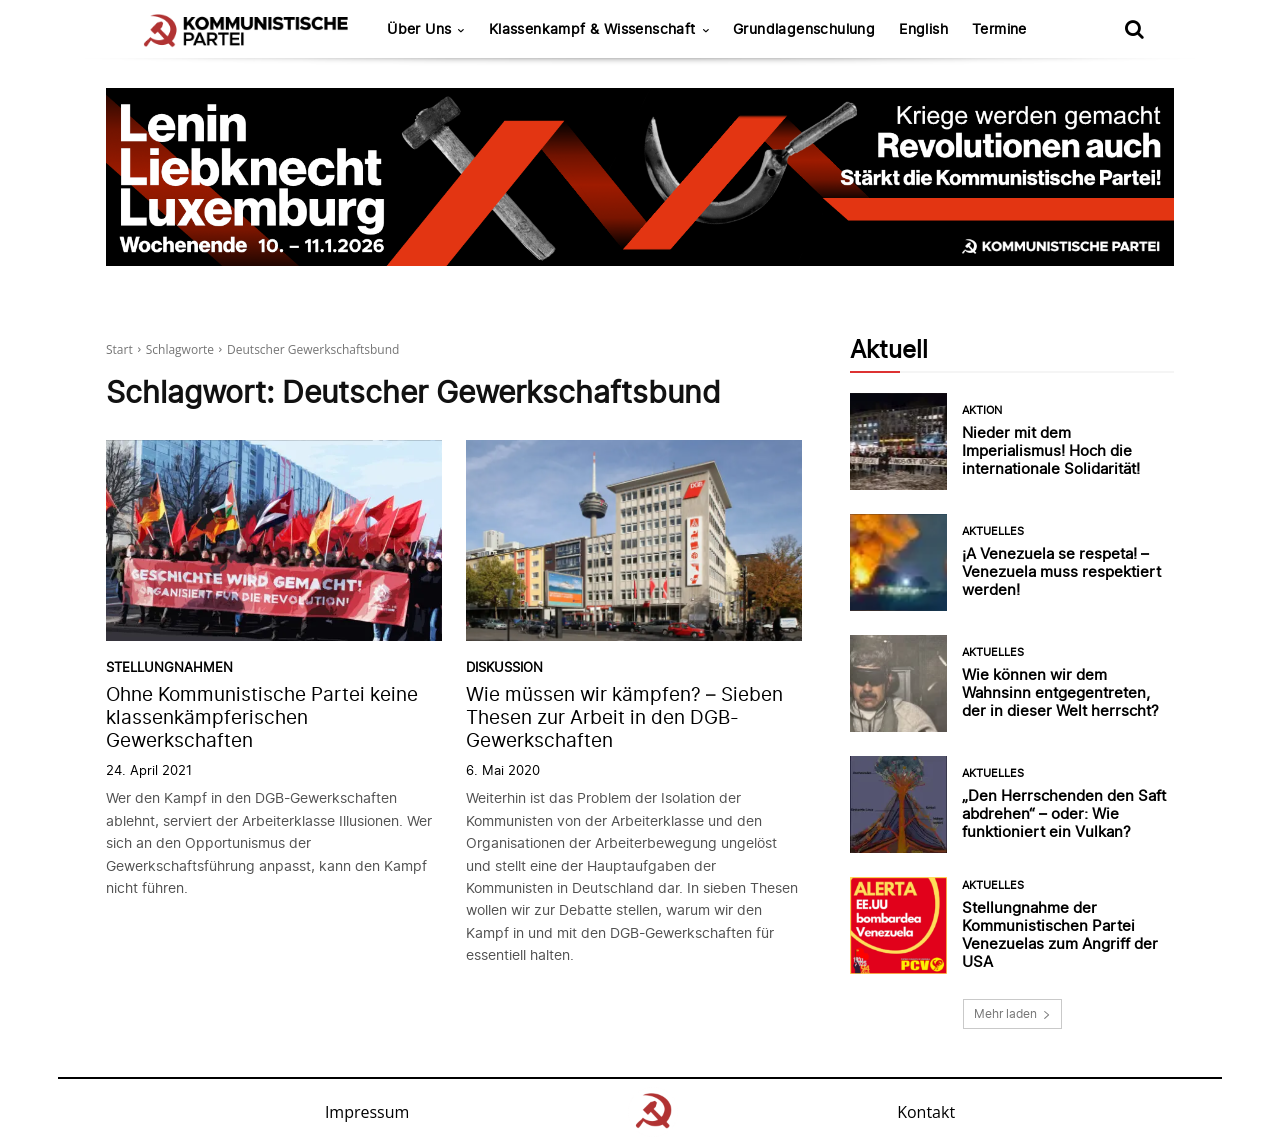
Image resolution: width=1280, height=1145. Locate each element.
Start (119, 349)
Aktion (982, 410)
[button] (1134, 29)
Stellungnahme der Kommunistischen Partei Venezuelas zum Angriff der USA (1060, 934)
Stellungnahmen (169, 667)
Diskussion (504, 667)
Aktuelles (993, 531)
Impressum (367, 1112)
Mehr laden (1012, 1013)
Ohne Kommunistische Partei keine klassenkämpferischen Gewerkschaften (262, 717)
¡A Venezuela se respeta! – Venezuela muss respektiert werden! (1061, 571)
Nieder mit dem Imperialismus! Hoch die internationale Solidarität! (1051, 450)
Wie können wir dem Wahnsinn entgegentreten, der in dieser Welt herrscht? (1060, 692)
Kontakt (926, 1112)
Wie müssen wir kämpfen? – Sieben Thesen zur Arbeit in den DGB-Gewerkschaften (624, 717)
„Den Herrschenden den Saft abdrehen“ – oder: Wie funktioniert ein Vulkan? (1064, 813)
